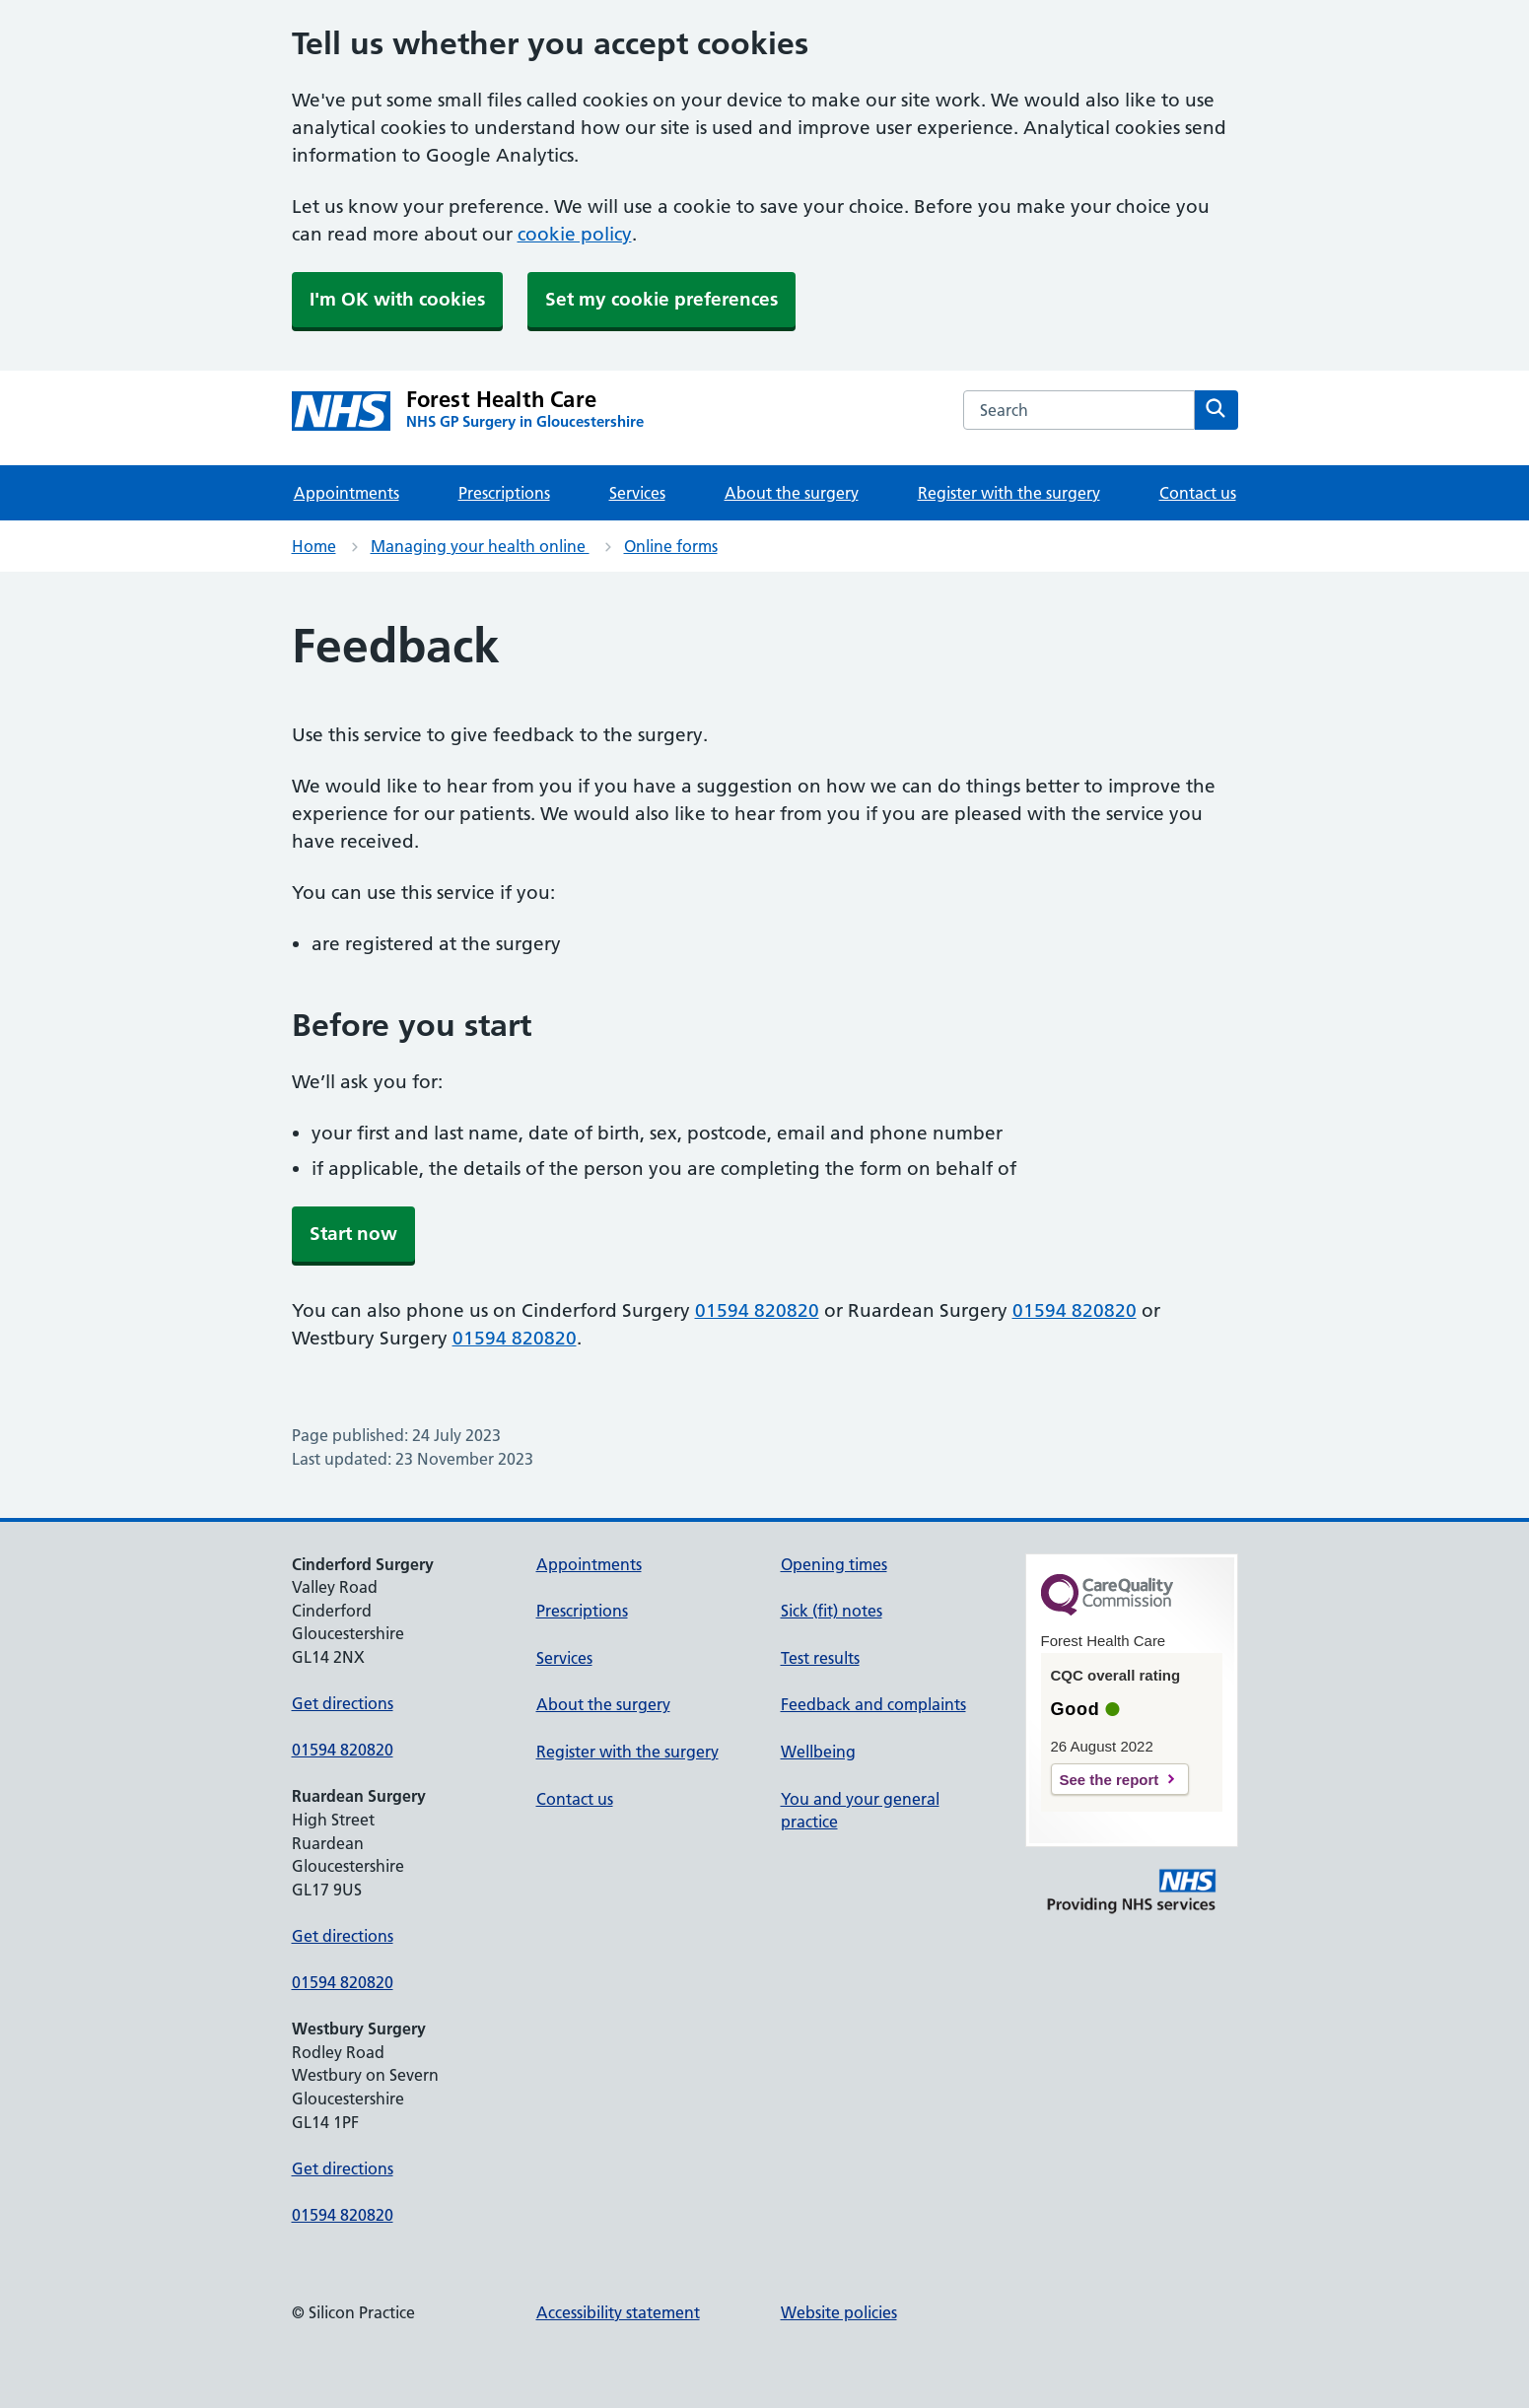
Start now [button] (353, 1233)
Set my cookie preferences (661, 299)
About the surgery (792, 493)
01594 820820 (757, 1310)
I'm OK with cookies (397, 299)
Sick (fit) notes (831, 1610)
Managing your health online (480, 546)
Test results (820, 1658)
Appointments (346, 493)
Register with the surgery (1009, 493)
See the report (1109, 1779)
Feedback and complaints (873, 1704)
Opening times (834, 1564)
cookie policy (575, 234)
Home (314, 546)
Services (637, 493)
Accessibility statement (618, 2312)
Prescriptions (504, 493)
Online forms (671, 546)
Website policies (839, 2312)
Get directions (342, 1703)
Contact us (1197, 493)
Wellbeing (818, 1751)
